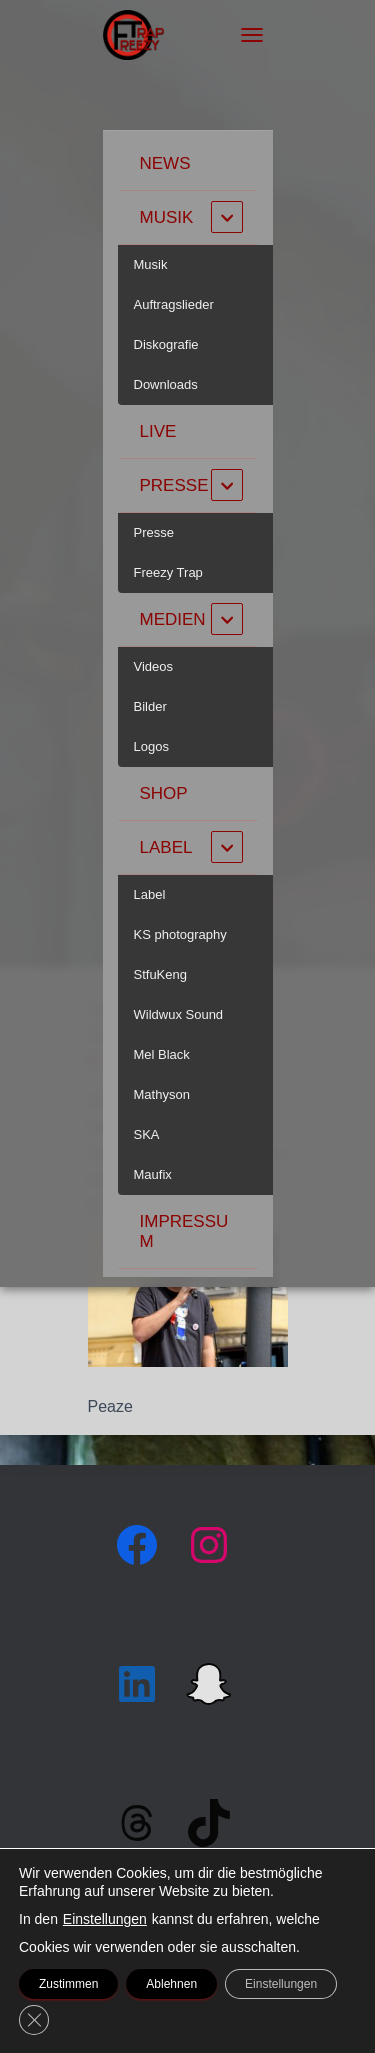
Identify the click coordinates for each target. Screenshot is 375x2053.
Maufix (153, 1174)
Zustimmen (68, 1984)
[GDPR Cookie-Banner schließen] (34, 2020)
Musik (167, 217)
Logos (151, 746)
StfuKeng (161, 974)
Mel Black (162, 1054)
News (165, 163)
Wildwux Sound (179, 1014)
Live (158, 431)
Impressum (184, 1231)
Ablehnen (171, 1984)
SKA (147, 1134)
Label (166, 847)
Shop (164, 793)
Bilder (150, 706)
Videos (154, 666)
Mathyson (162, 1094)
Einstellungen (105, 1919)
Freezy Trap (168, 572)
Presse (174, 485)
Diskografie (166, 344)
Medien (173, 619)
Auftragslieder (174, 304)
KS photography (180, 934)
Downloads (166, 384)
